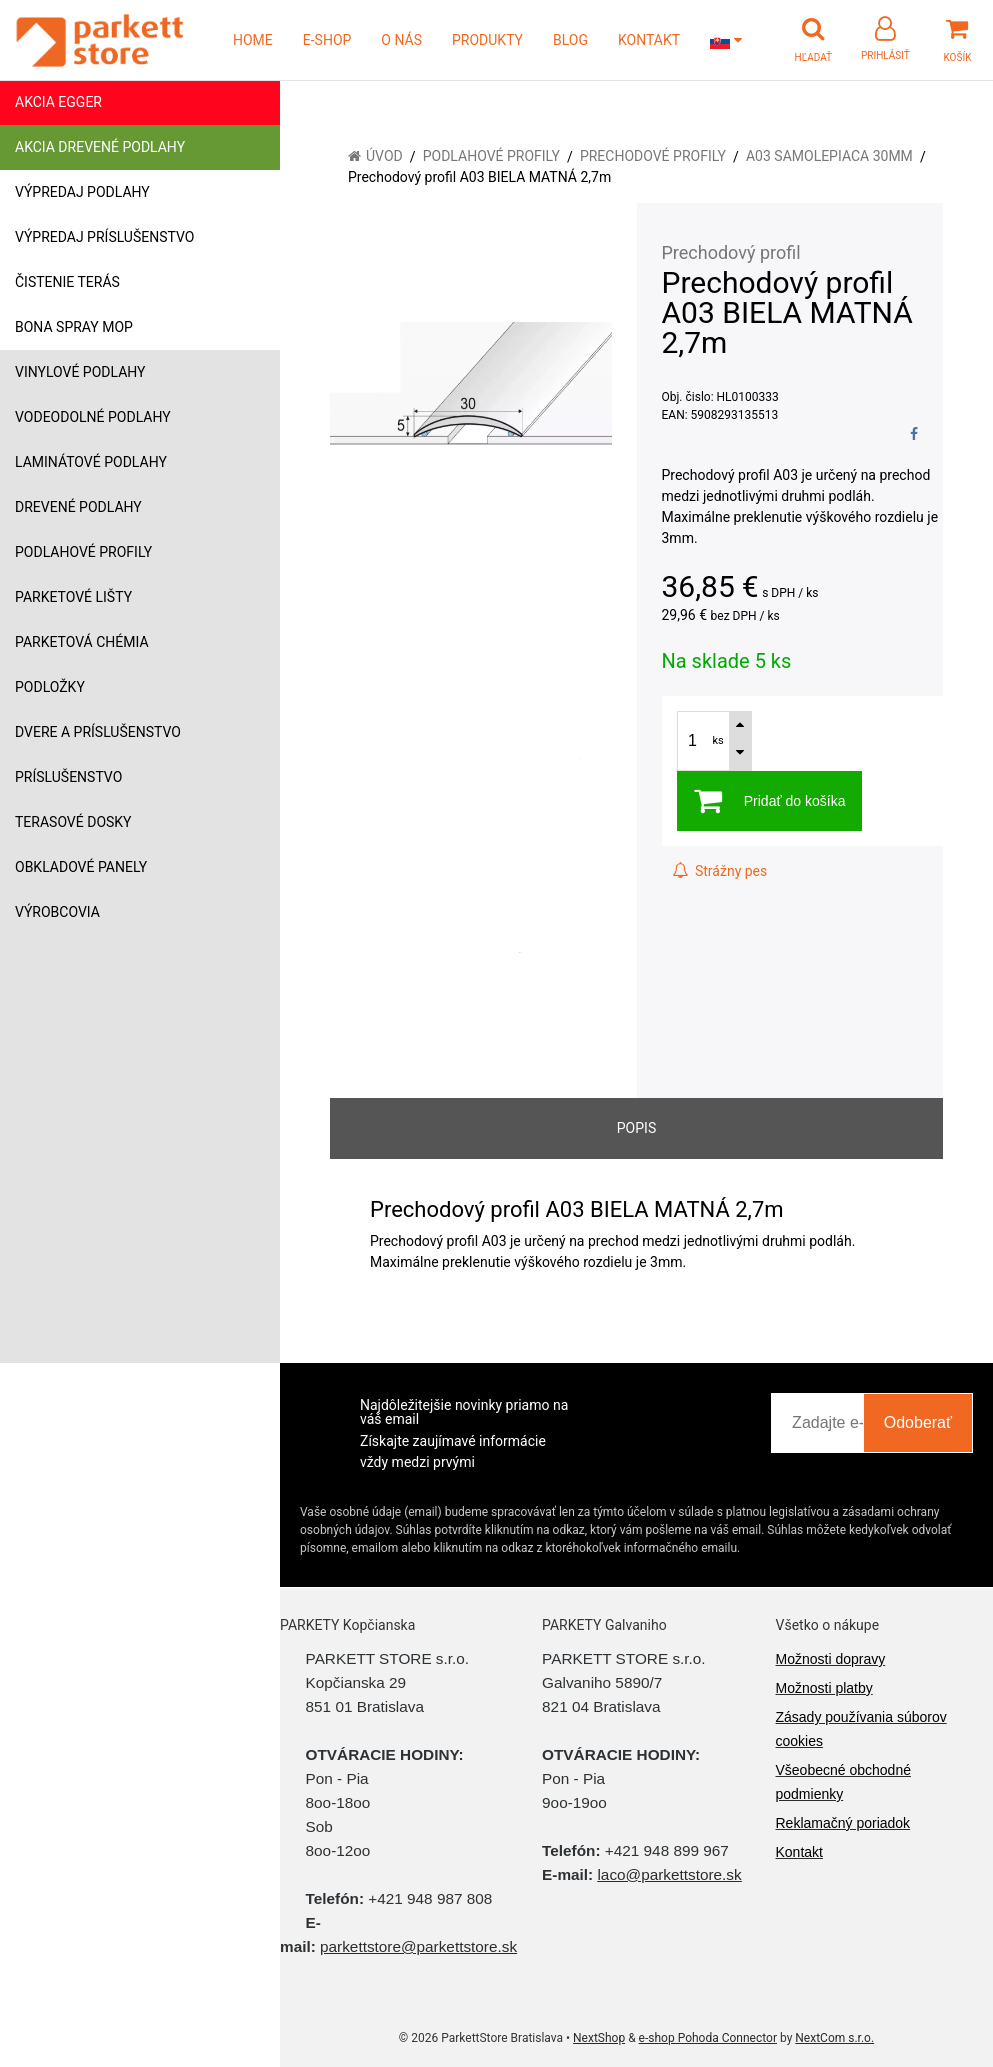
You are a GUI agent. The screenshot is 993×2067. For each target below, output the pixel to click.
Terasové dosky (73, 822)
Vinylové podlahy (80, 372)
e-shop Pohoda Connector (708, 2038)
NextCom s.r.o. (834, 2038)
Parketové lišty (73, 597)
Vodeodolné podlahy (93, 417)
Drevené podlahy (78, 507)
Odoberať (918, 1422)
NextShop (599, 2038)
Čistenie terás (67, 282)
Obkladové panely (81, 867)
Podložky (50, 687)
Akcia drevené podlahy (100, 147)
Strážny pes (720, 871)
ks (718, 740)
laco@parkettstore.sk (669, 1874)
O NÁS (401, 40)
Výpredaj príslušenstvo (104, 237)
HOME (253, 40)
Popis (636, 1128)
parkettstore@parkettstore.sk (418, 1946)
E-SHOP (327, 40)
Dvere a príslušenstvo (98, 732)
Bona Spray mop (74, 327)
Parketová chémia (82, 642)
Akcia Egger (58, 102)
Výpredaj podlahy (82, 192)
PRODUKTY (487, 40)
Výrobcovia (57, 912)
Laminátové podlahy (91, 462)
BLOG (570, 40)
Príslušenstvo (68, 777)
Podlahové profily (83, 552)
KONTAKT (649, 40)
